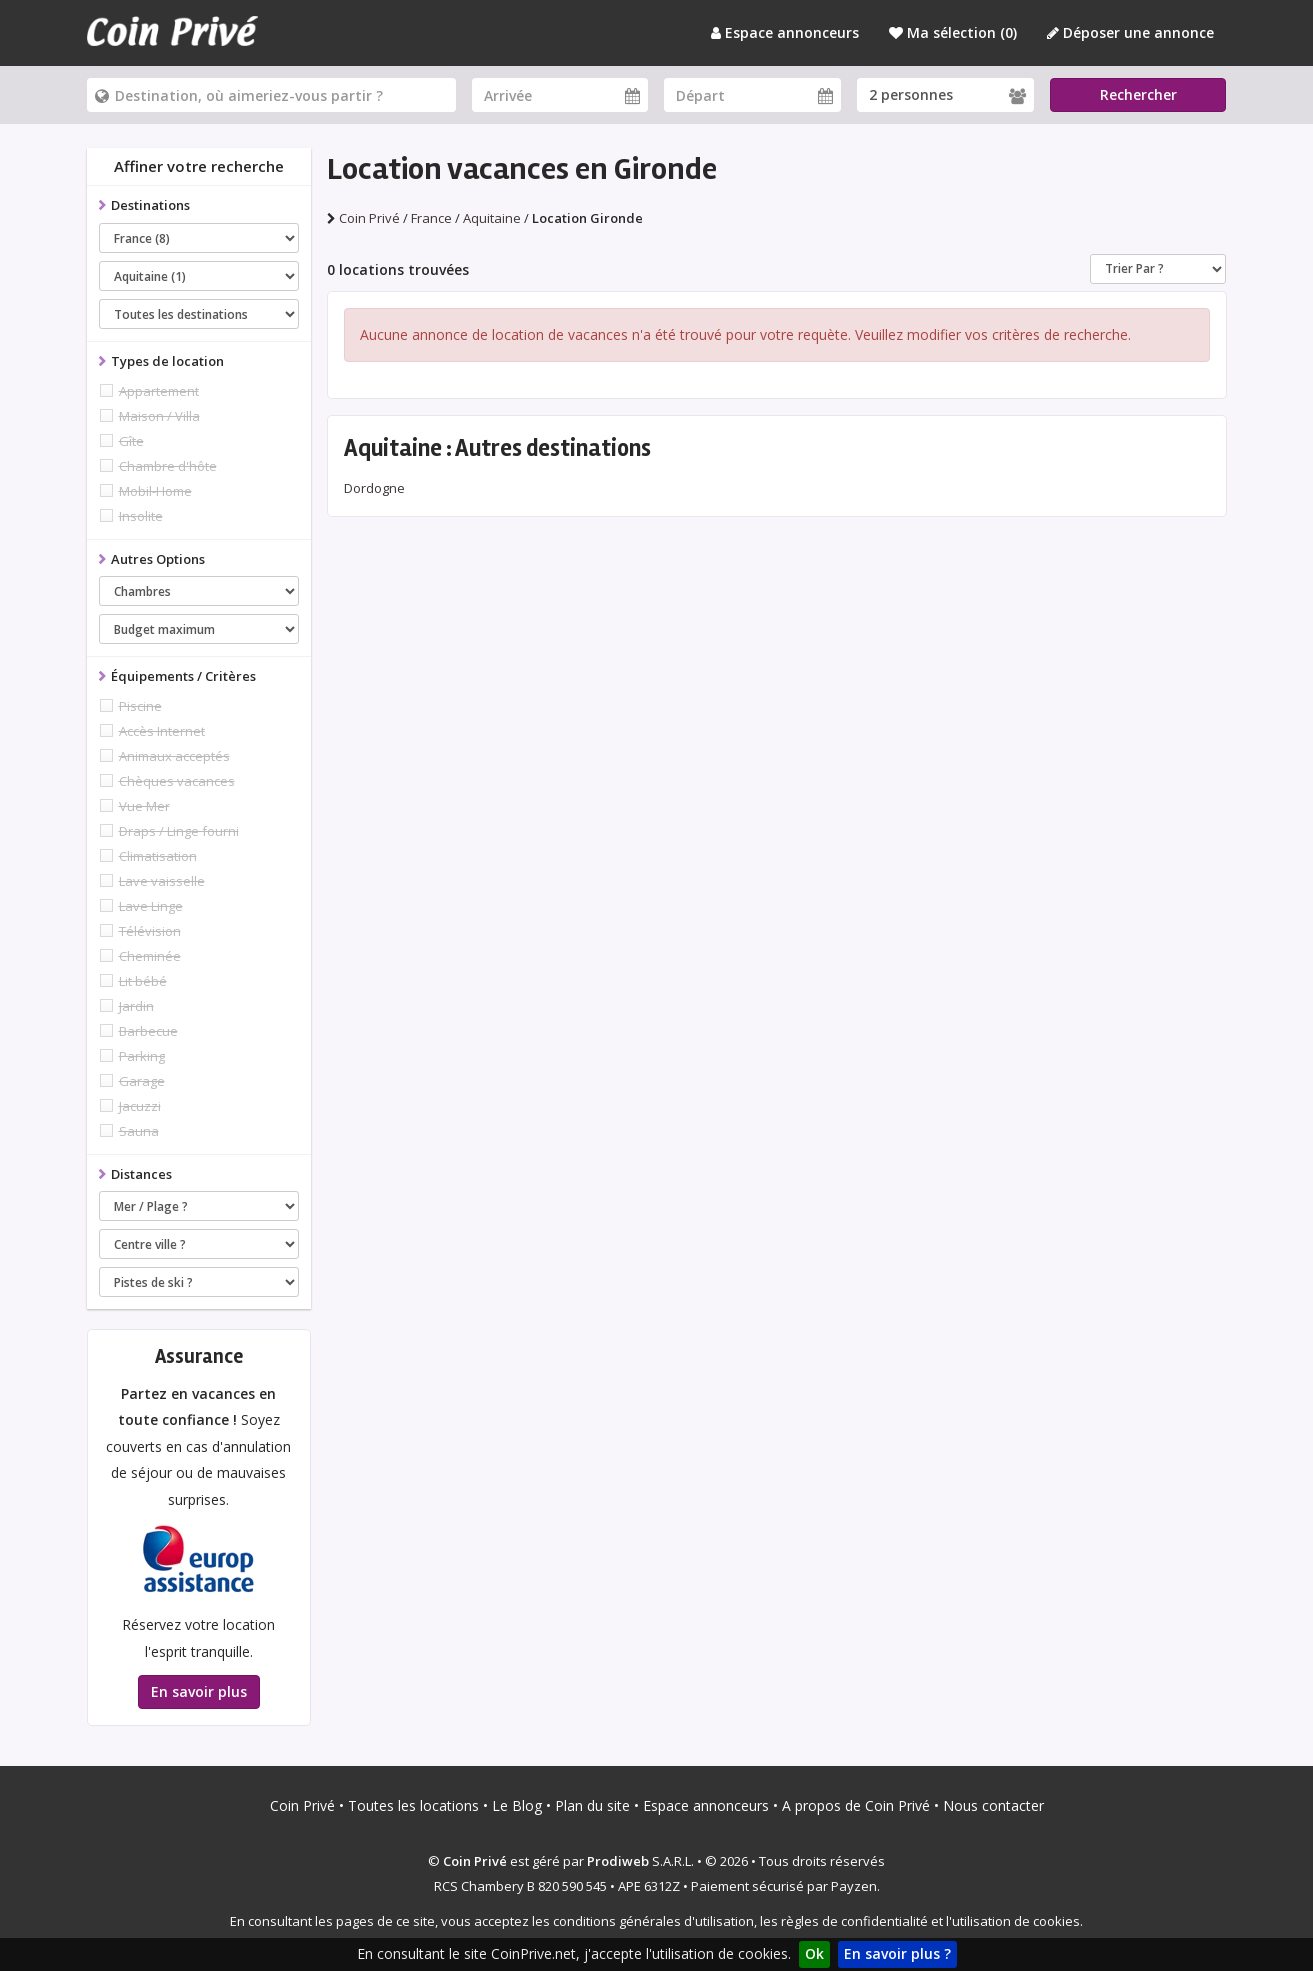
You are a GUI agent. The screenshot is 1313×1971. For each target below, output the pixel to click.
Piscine (140, 706)
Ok (814, 1953)
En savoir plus (199, 1691)
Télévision (150, 931)
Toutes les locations (413, 1805)
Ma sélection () (953, 32)
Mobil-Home (155, 491)
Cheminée (150, 956)
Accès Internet (162, 731)
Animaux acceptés (174, 756)
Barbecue (148, 1031)
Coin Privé (302, 1805)
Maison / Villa (159, 416)
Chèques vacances (177, 781)
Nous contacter (993, 1805)
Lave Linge (151, 906)
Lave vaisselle (162, 881)
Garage (142, 1081)
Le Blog (517, 1805)
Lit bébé (143, 981)
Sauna (139, 1131)
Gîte (131, 441)
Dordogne (374, 488)
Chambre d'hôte (168, 466)
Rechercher (1138, 94)
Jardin (136, 1006)
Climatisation (158, 856)
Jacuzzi (140, 1106)
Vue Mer (144, 806)
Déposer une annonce (1130, 32)
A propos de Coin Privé (856, 1805)
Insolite (141, 516)
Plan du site (592, 1805)
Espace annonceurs (785, 32)
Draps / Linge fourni (179, 831)
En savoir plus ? (897, 1953)
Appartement (159, 391)
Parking (142, 1056)
